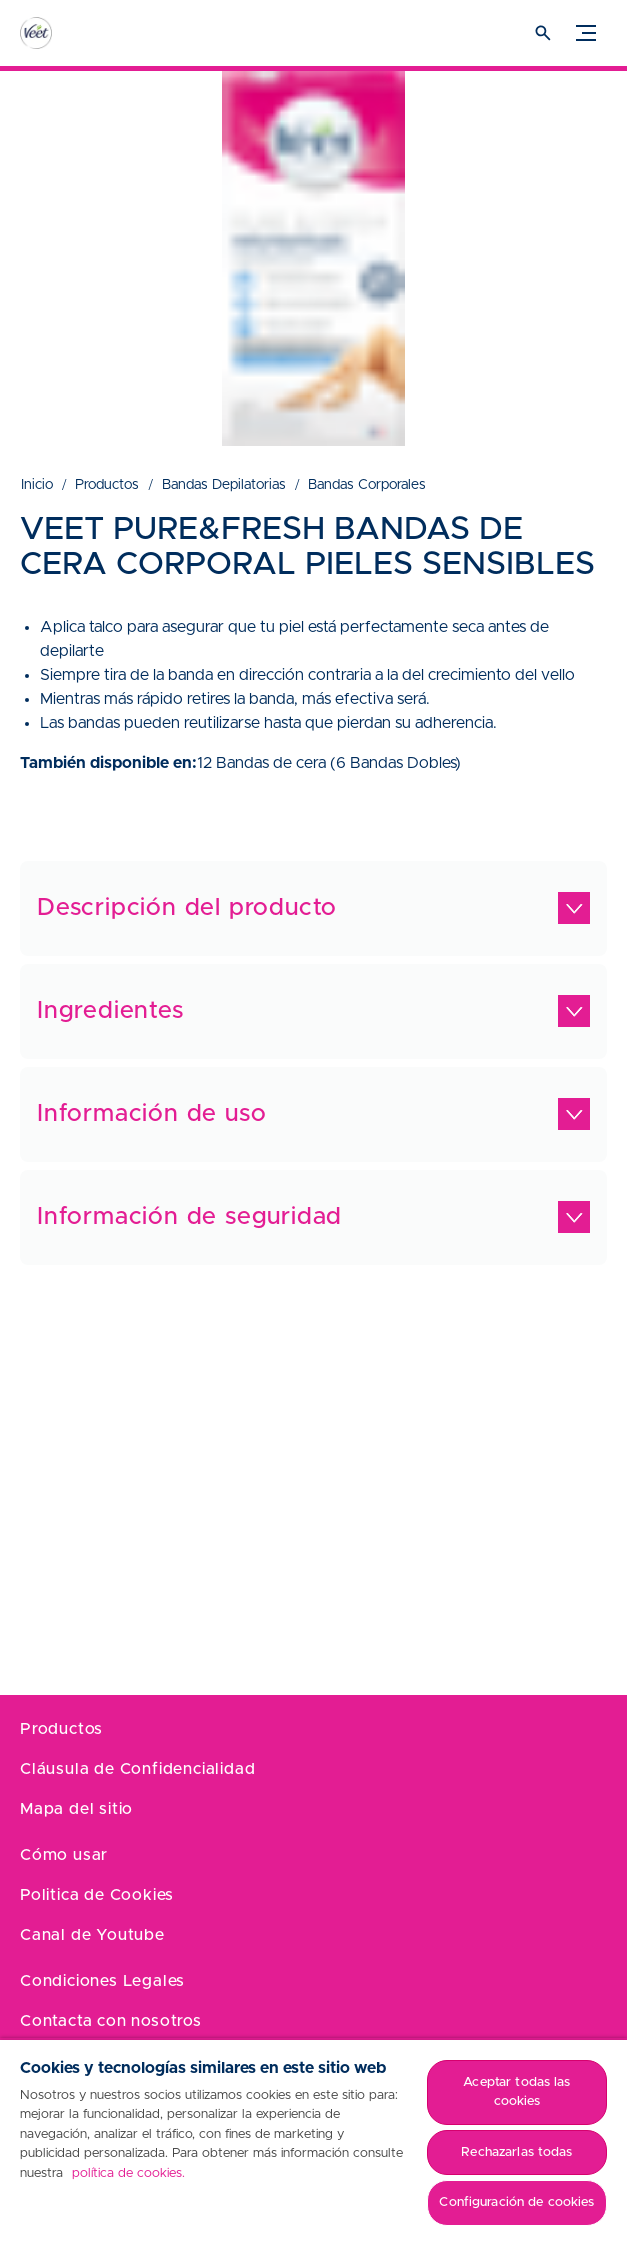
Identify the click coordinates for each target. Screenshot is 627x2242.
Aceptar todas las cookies (516, 2092)
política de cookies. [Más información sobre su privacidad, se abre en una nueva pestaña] (128, 2173)
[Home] (55, 33)
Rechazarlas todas (516, 2152)
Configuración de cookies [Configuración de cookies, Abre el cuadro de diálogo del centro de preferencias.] (516, 2202)
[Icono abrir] (543, 33)
